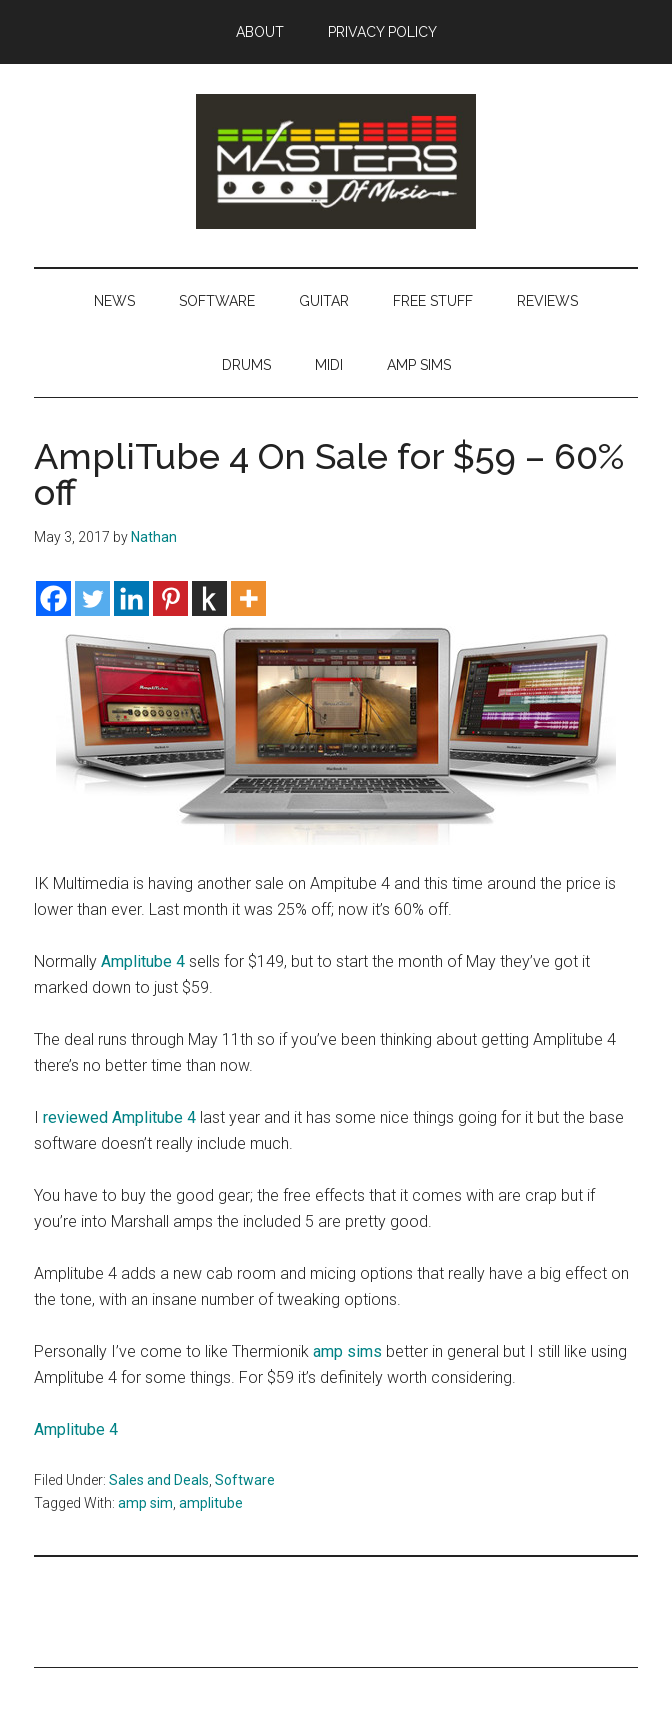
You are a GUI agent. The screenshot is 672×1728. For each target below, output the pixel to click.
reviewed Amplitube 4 (119, 1117)
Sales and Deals (159, 1480)
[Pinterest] (170, 598)
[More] (248, 598)
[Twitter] (92, 598)
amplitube (211, 1503)
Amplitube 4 (143, 961)
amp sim (145, 1503)
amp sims (347, 1351)
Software (245, 1480)
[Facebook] (53, 598)
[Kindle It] (209, 598)
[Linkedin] (131, 598)
